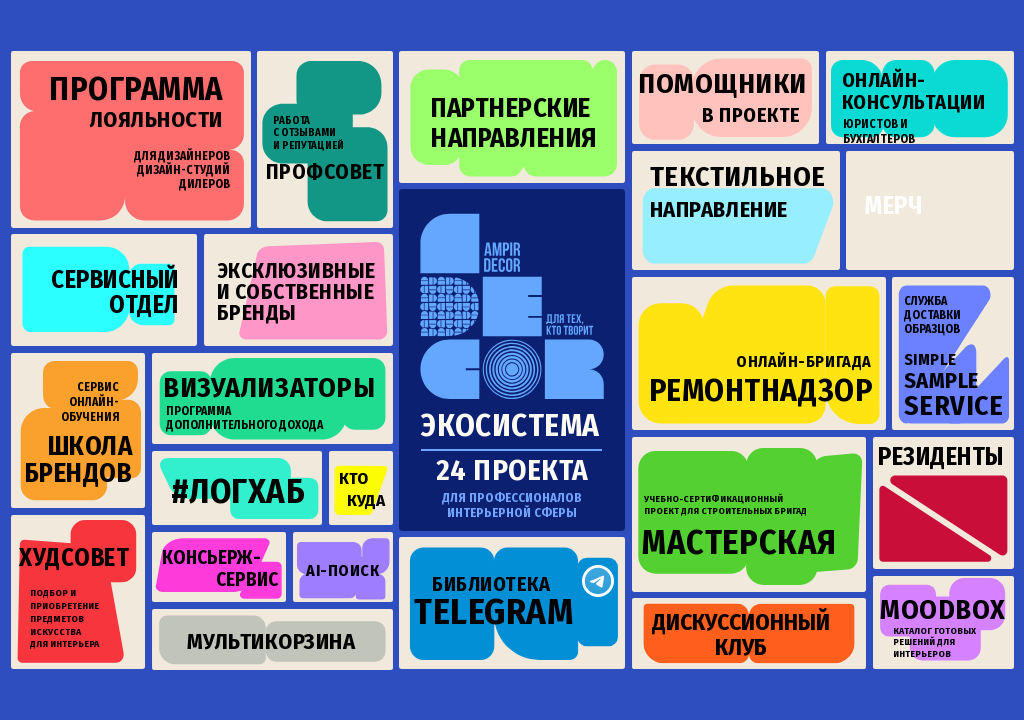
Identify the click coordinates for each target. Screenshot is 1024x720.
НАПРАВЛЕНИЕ (719, 209)
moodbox (943, 609)
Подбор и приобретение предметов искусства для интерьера (64, 618)
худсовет (74, 558)
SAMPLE (941, 380)
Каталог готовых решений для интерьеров (934, 642)
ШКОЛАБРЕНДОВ (79, 460)
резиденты (941, 457)
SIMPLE (930, 359)
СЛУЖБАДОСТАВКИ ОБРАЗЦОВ (932, 315)
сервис (247, 579)
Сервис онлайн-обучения (90, 402)
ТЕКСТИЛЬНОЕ (738, 176)
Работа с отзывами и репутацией (308, 133)
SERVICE (954, 405)
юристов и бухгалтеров (879, 131)
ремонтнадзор (760, 390)
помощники (722, 83)
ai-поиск (342, 570)
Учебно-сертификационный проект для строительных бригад (725, 505)
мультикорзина (271, 641)
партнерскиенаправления (514, 123)
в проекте (751, 115)
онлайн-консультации (913, 90)
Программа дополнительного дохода (244, 418)
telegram (493, 612)
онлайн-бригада (803, 361)
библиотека (491, 584)
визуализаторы (269, 387)
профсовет (325, 172)
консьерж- (211, 557)
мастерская (739, 542)
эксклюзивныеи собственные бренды (296, 292)
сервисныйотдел (115, 292)
